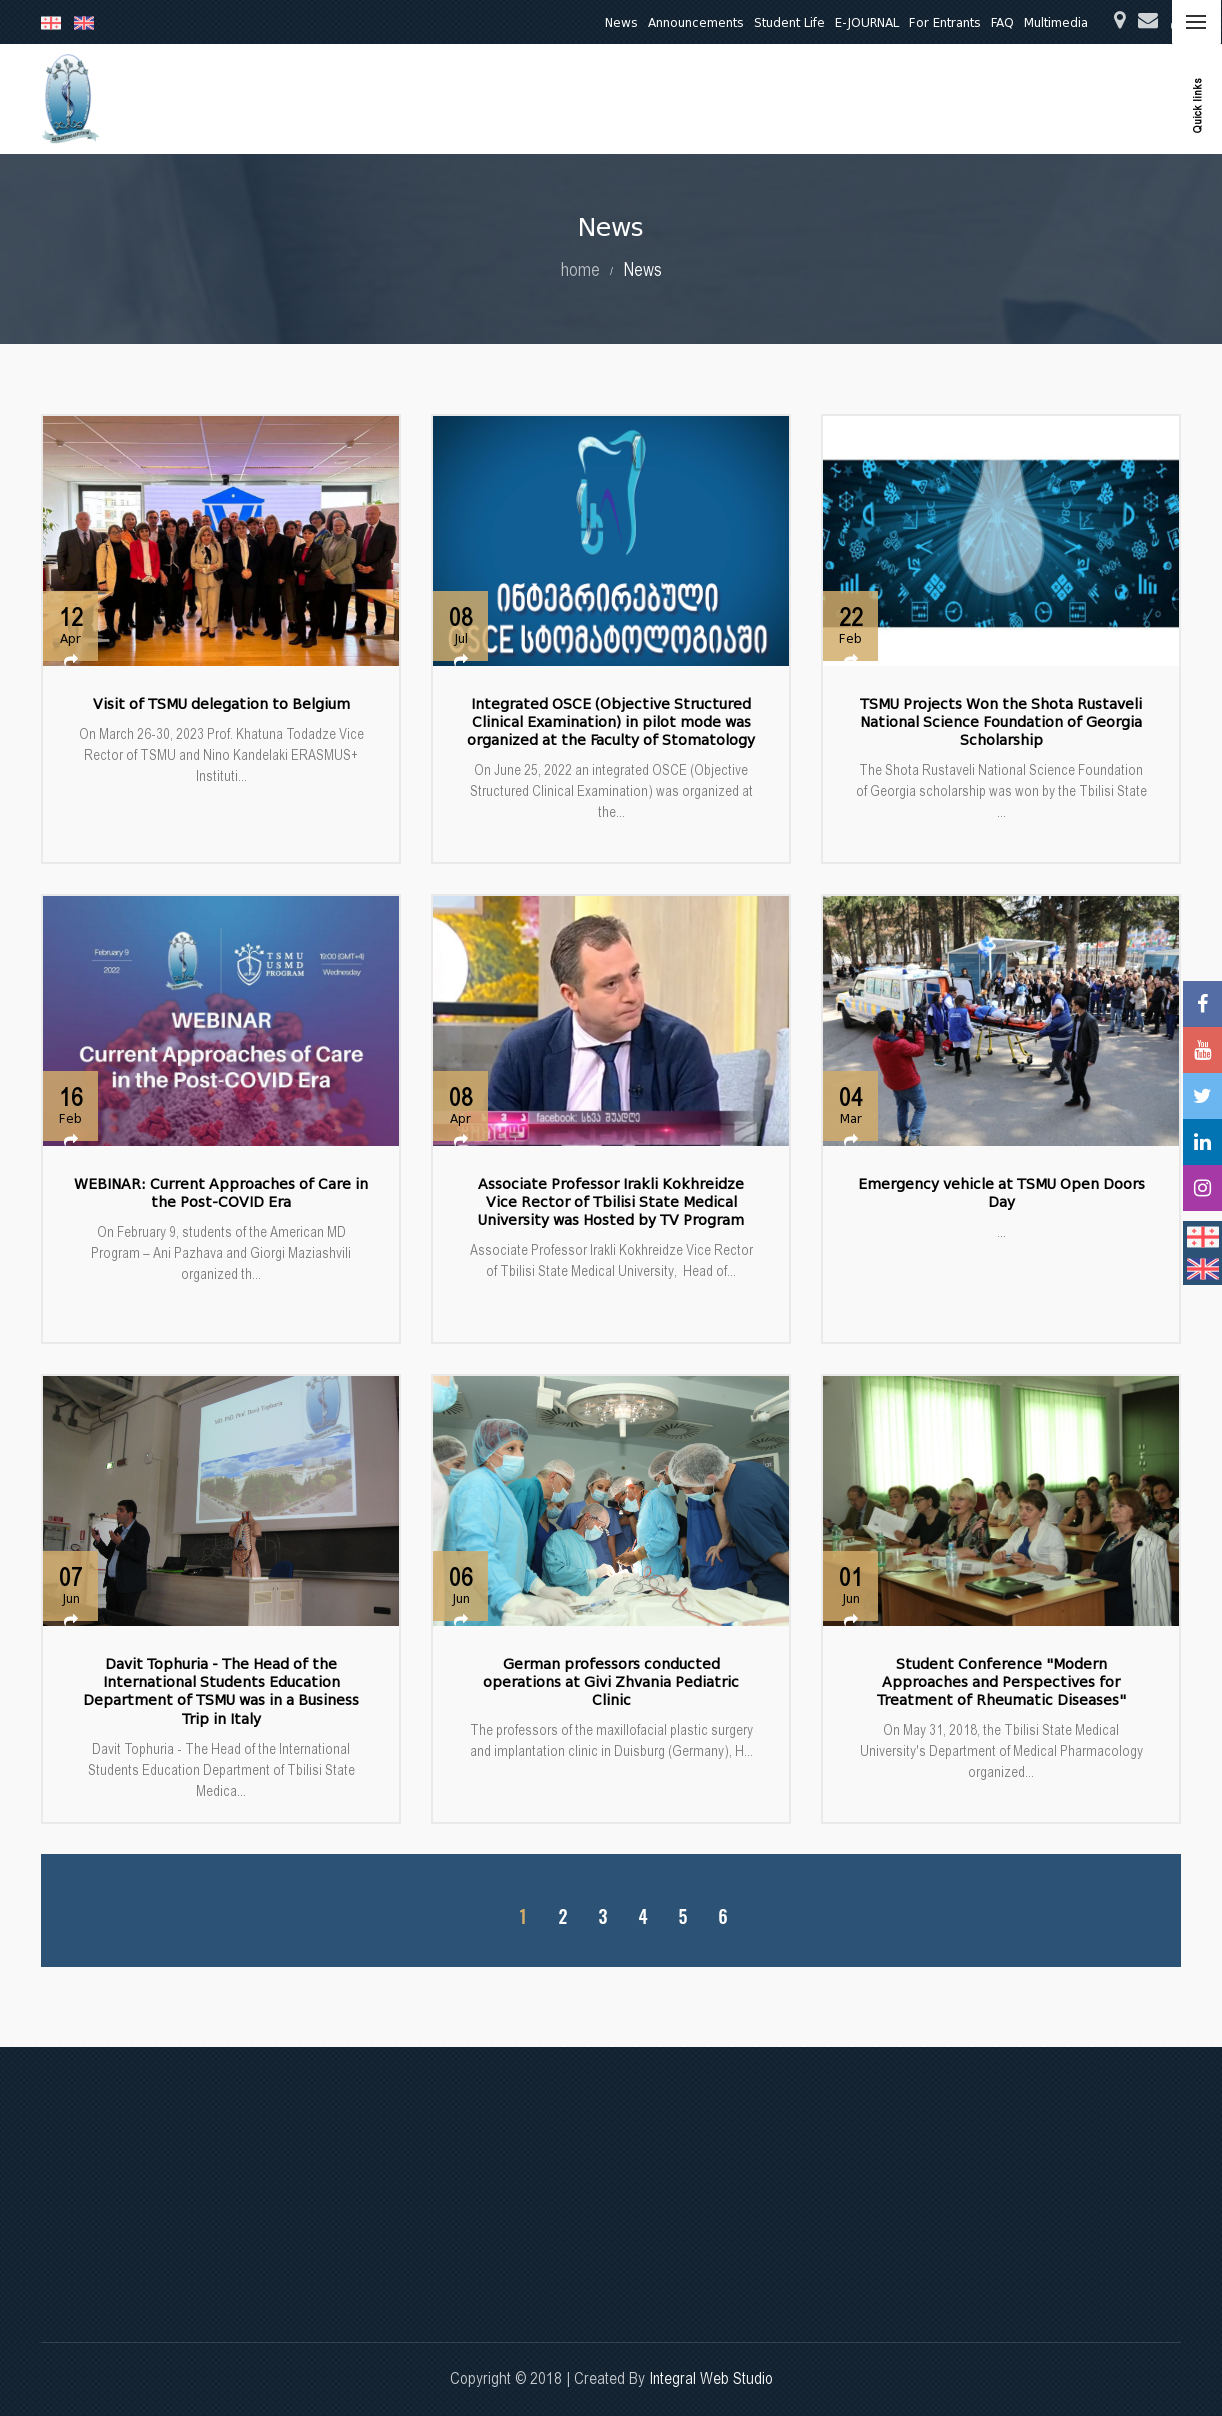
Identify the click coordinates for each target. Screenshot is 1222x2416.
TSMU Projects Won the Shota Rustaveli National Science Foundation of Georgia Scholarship (1001, 722)
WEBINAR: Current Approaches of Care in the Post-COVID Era (221, 1193)
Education (610, 98)
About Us (530, 98)
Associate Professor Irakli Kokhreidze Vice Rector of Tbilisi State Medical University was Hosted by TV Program (611, 1202)
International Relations (1075, 98)
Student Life (789, 22)
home (580, 269)
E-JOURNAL (867, 22)
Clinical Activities (795, 98)
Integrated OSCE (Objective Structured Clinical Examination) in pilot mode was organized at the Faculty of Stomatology (611, 722)
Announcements (696, 22)
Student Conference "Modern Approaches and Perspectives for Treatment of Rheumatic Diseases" (1001, 1682)
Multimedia (1056, 22)
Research (692, 98)
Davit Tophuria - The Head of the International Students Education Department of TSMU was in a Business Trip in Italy (221, 1692)
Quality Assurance (926, 98)
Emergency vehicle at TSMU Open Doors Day (1001, 1193)
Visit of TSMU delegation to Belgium (221, 704)
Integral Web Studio (711, 2378)
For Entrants (945, 22)
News (621, 22)
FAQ (1002, 22)
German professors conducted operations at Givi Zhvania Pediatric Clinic (611, 1682)
